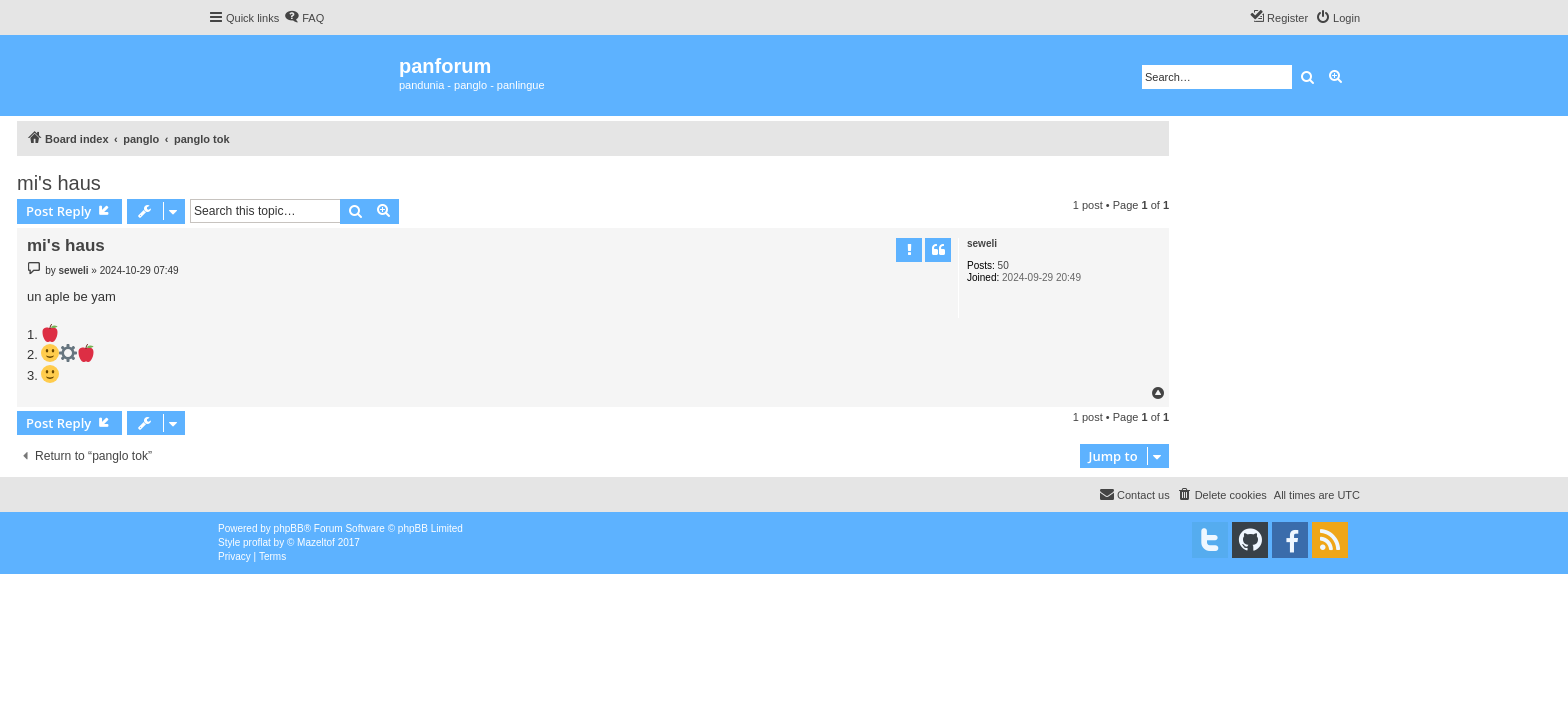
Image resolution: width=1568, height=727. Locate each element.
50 (1003, 265)
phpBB (289, 528)
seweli (982, 243)
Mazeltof (316, 542)
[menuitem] (304, 18)
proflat (257, 542)
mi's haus (59, 183)
